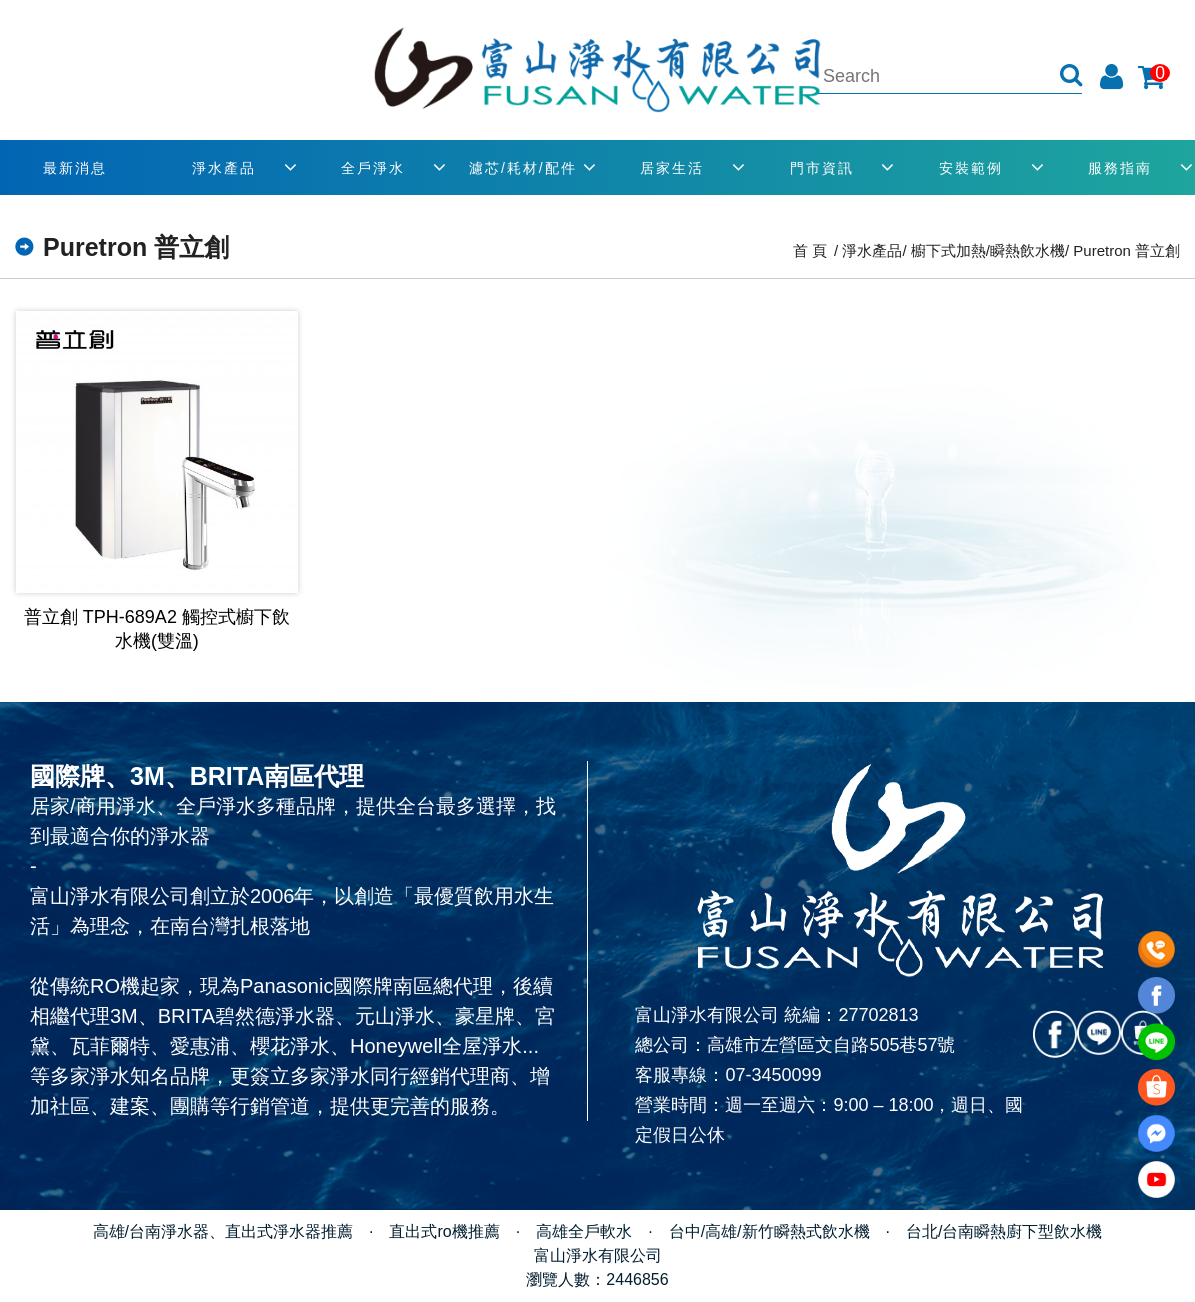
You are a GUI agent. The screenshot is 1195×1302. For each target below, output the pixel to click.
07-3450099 (773, 1075)
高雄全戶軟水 (584, 1231)
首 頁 (810, 250)
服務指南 (1120, 168)
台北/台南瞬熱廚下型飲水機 (1004, 1231)
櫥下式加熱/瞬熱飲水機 (988, 250)
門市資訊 (822, 168)
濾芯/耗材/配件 (523, 168)
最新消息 (75, 168)
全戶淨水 (373, 168)
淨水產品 (224, 168)
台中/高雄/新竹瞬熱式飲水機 (769, 1231)
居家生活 (672, 168)
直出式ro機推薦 (444, 1231)
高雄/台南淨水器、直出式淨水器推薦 (223, 1231)
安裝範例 (971, 168)
